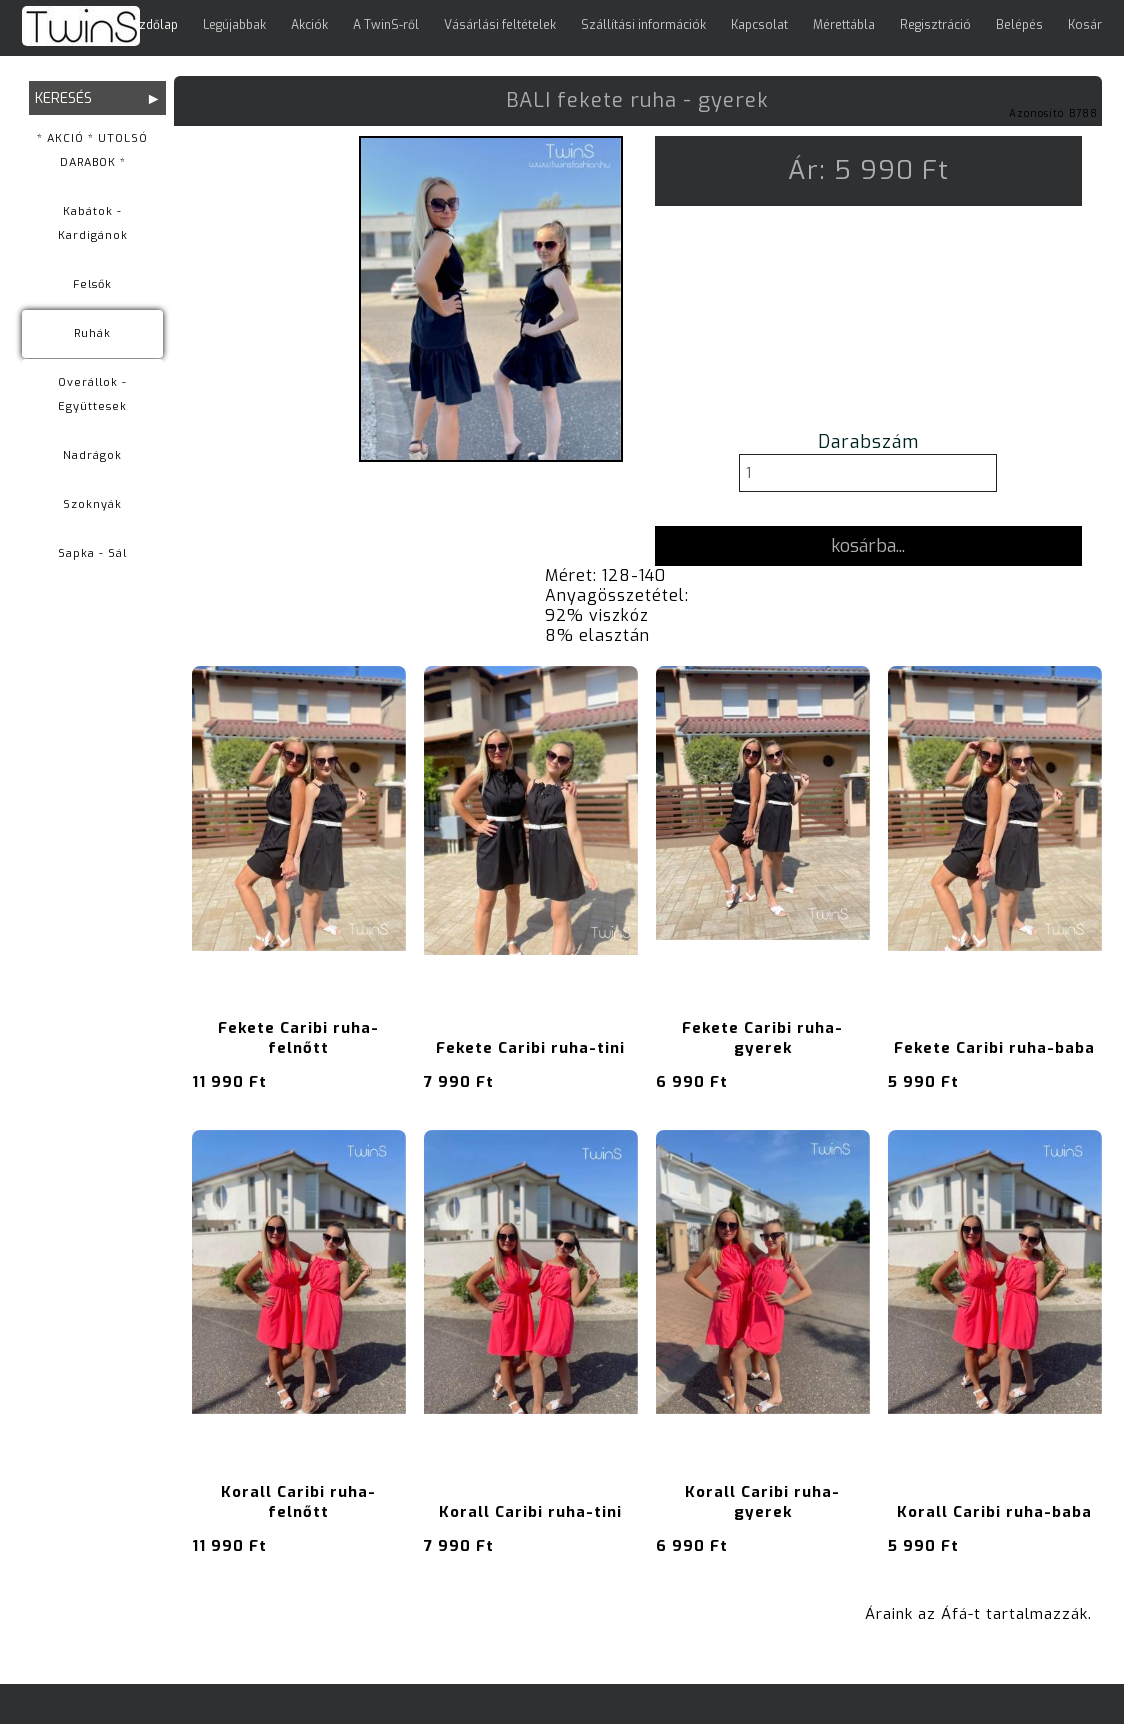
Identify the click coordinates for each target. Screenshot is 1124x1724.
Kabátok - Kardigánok (93, 223)
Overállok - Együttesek (92, 394)
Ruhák (92, 333)
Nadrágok (92, 455)
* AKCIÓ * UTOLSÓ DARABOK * (92, 150)
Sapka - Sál (92, 553)
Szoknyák (92, 504)
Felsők (92, 284)
